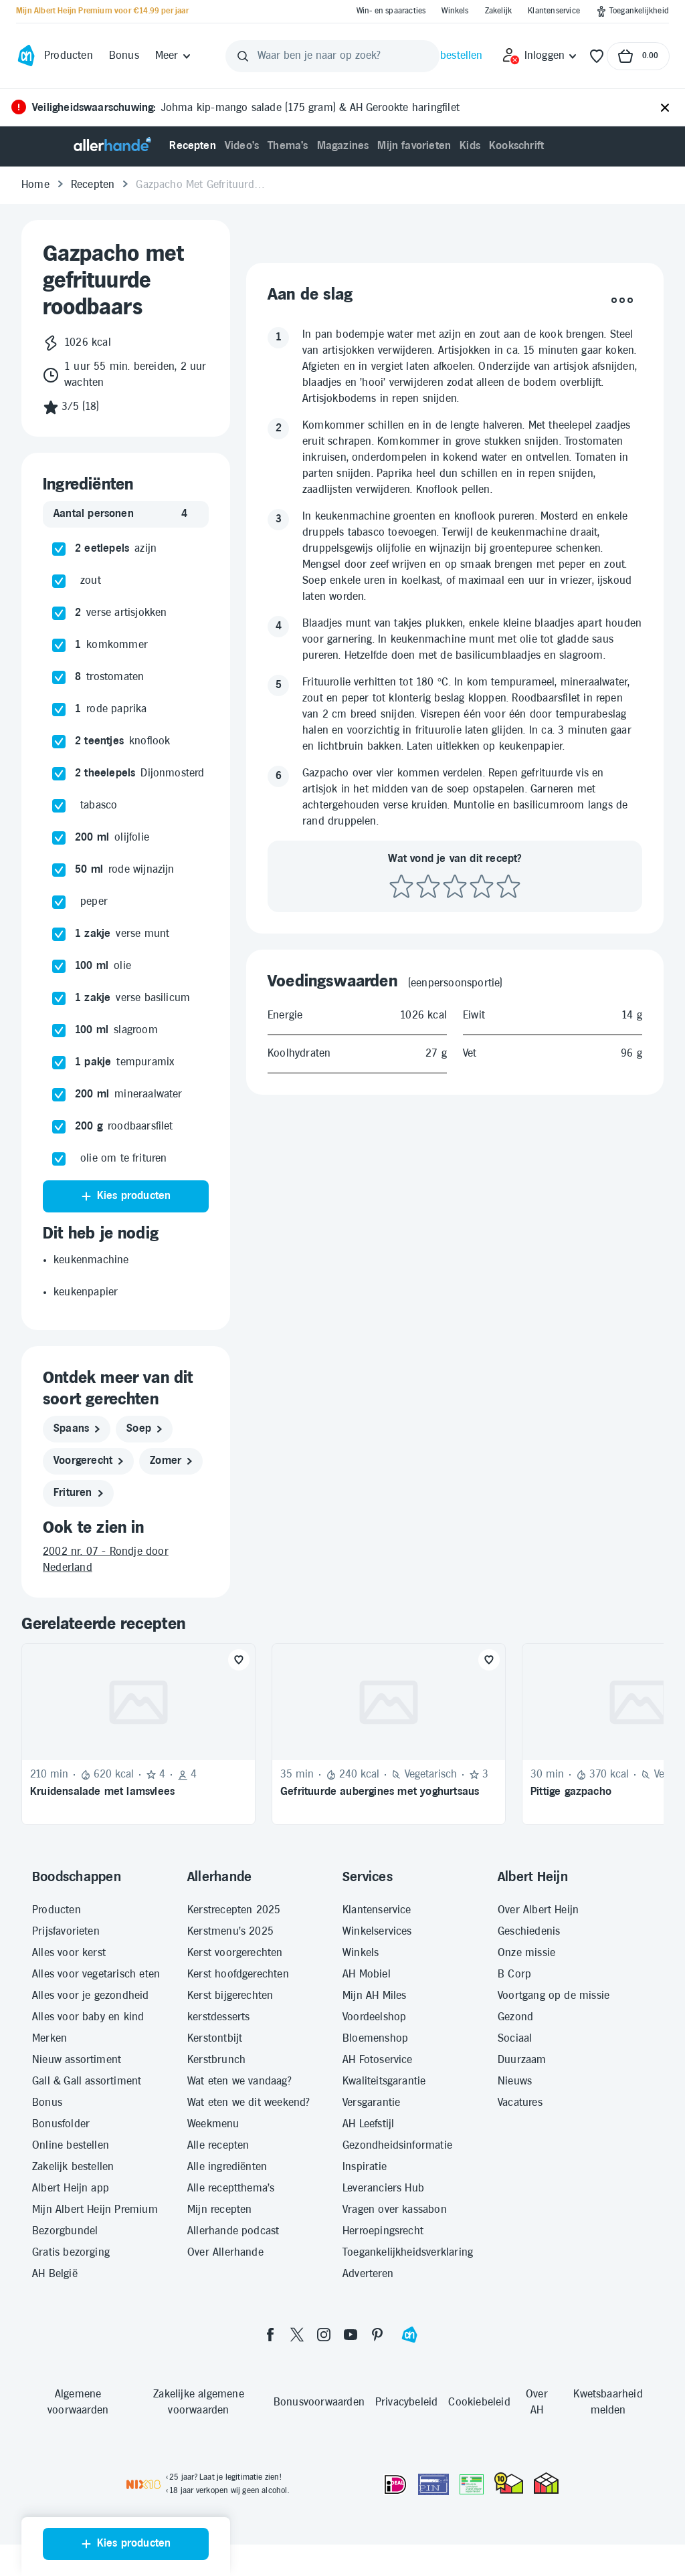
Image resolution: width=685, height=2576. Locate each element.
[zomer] (171, 1461)
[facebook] (270, 2334)
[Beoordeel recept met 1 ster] (401, 1293)
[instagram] (324, 2334)
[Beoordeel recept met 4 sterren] (481, 1293)
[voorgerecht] (88, 1461)
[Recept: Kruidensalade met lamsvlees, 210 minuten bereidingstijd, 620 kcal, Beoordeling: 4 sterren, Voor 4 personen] (138, 1734)
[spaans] (76, 1429)
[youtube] (350, 2334)
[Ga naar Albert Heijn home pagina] (26, 56)
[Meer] (173, 56)
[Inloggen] (540, 56)
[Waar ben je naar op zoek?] (332, 56)
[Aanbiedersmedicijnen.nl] (472, 2484)
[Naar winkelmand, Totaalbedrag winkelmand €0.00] (638, 56)
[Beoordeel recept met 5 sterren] (508, 1293)
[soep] (144, 1429)
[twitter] (297, 2334)
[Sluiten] (665, 108)
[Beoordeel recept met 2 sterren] (428, 1293)
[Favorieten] (597, 56)
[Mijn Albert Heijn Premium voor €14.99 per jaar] (102, 11)
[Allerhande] (112, 146)
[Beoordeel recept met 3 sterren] (455, 1293)
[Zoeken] (243, 56)
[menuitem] (193, 146)
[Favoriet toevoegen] (239, 1660)
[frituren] (78, 1493)
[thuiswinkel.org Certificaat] (508, 2483)
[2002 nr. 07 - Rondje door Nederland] (126, 1560)
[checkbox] (59, 549)
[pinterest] (377, 2334)
